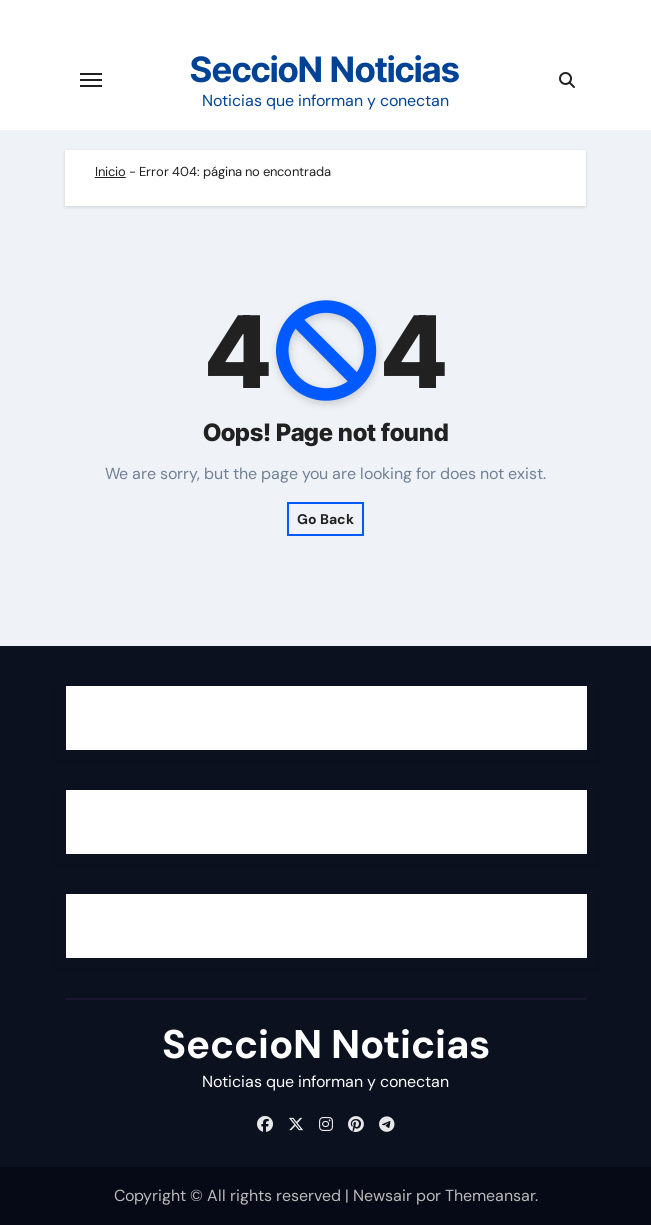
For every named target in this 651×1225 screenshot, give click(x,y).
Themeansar (490, 1195)
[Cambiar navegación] (91, 80)
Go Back (325, 519)
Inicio (110, 171)
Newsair (382, 1195)
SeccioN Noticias (325, 69)
